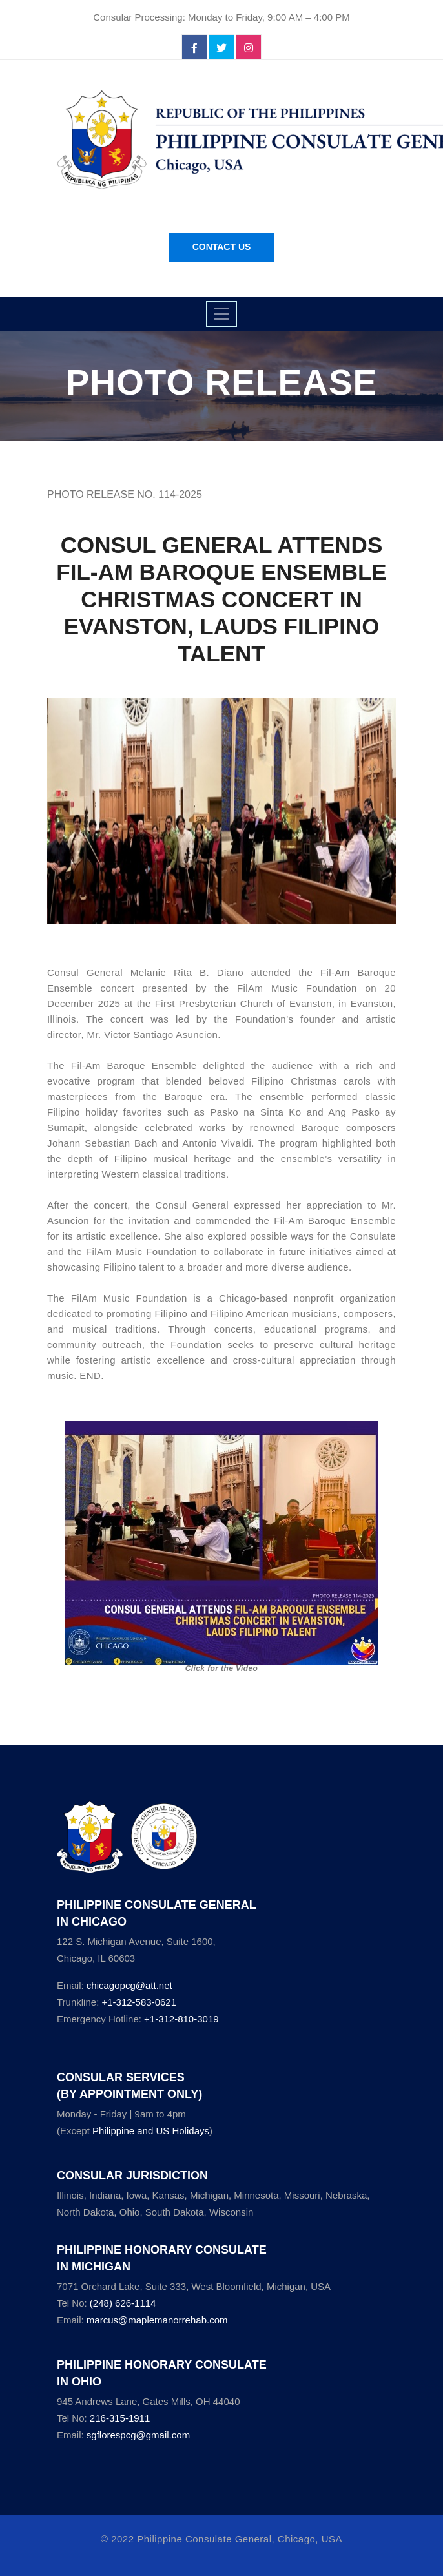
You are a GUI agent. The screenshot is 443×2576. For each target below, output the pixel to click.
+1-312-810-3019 (181, 2018)
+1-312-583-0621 (138, 2002)
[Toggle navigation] (221, 314)
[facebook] (194, 48)
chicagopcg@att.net (129, 1985)
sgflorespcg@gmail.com (138, 2434)
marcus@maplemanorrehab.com (157, 2319)
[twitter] (221, 48)
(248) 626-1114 (123, 2303)
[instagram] (248, 48)
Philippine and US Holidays (150, 2130)
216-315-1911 (120, 2418)
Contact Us (221, 247)
